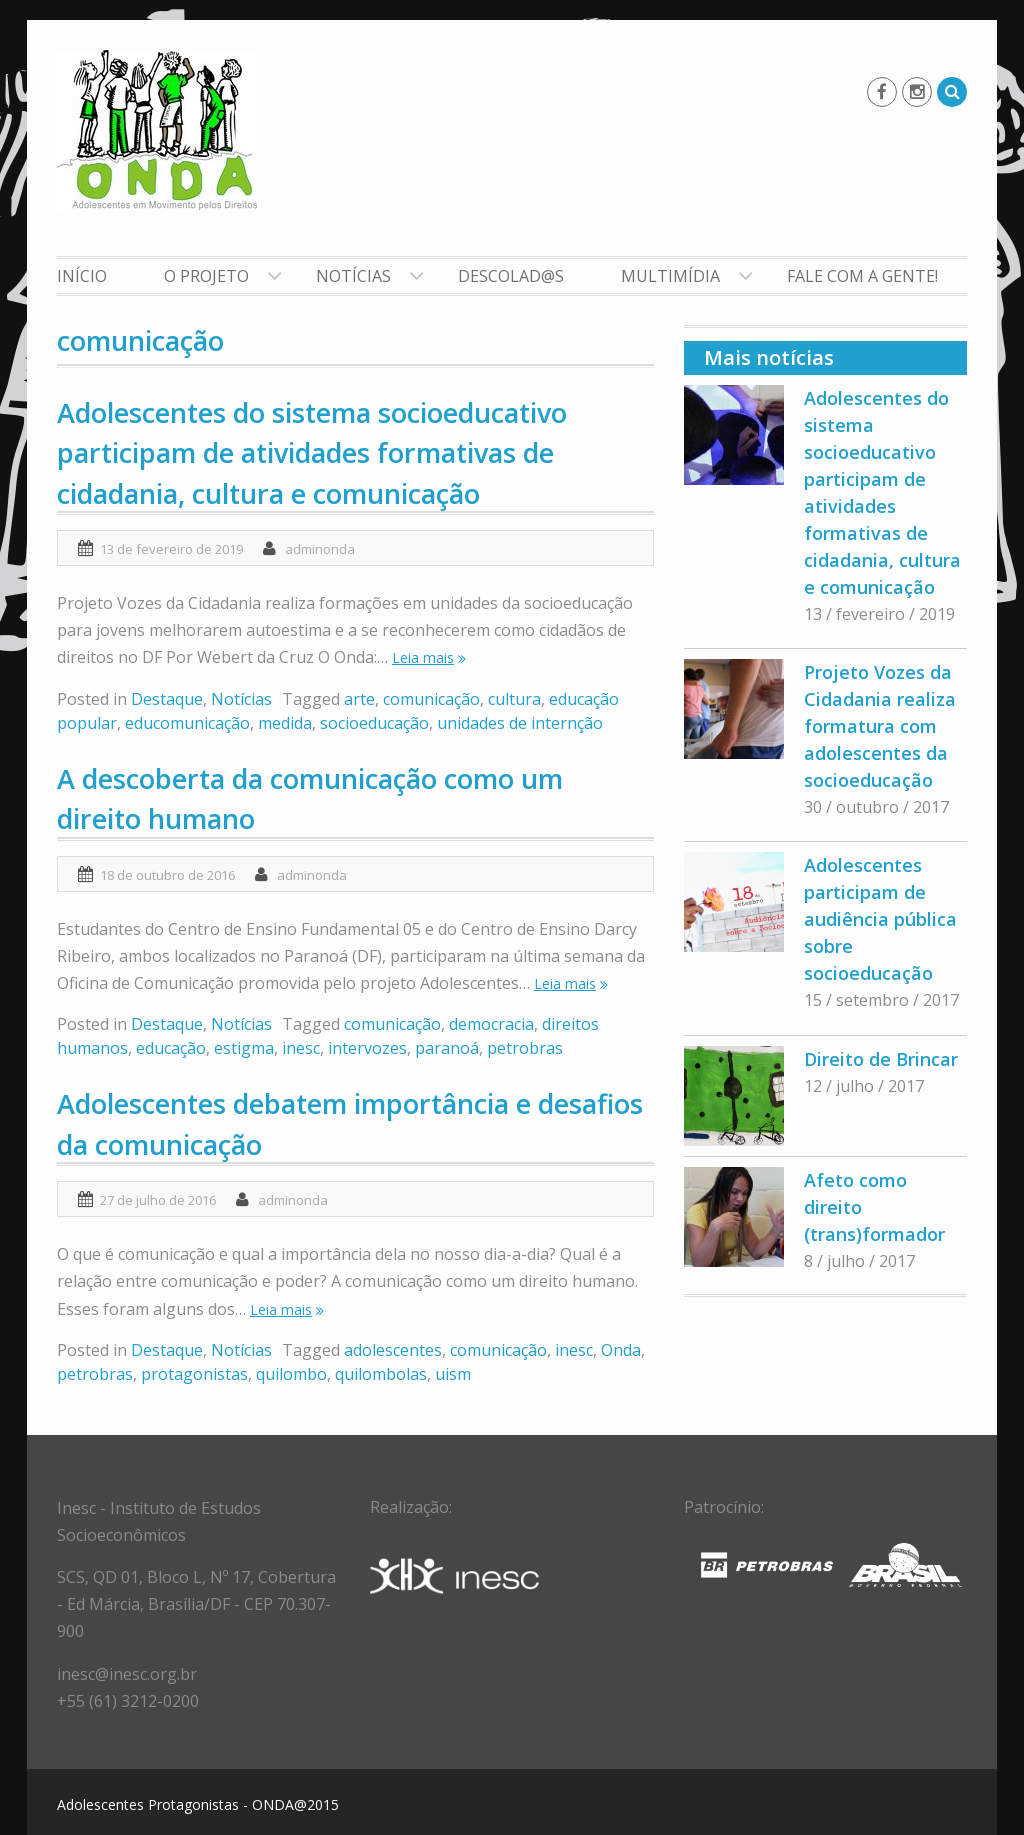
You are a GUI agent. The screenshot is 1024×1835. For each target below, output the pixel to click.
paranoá (447, 1048)
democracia (491, 1024)
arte (359, 699)
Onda (621, 1350)
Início (82, 276)
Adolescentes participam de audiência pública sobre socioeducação (880, 919)
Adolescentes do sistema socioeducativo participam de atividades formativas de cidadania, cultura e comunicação (312, 453)
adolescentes (393, 1350)
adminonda (320, 549)
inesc (301, 1048)
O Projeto (206, 276)
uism (453, 1374)
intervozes (367, 1048)
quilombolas (381, 1374)
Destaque (167, 699)
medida (285, 723)
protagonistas (194, 1374)
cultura (514, 699)
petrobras (525, 1048)
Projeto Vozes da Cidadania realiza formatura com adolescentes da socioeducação (880, 726)
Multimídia (670, 276)
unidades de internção (520, 723)
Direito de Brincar (881, 1059)
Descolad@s (511, 276)
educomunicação (187, 723)
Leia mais (423, 657)
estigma (244, 1048)
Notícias (353, 276)
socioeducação (374, 723)
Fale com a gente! (862, 276)
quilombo (291, 1374)
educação (171, 1048)
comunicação (431, 699)
